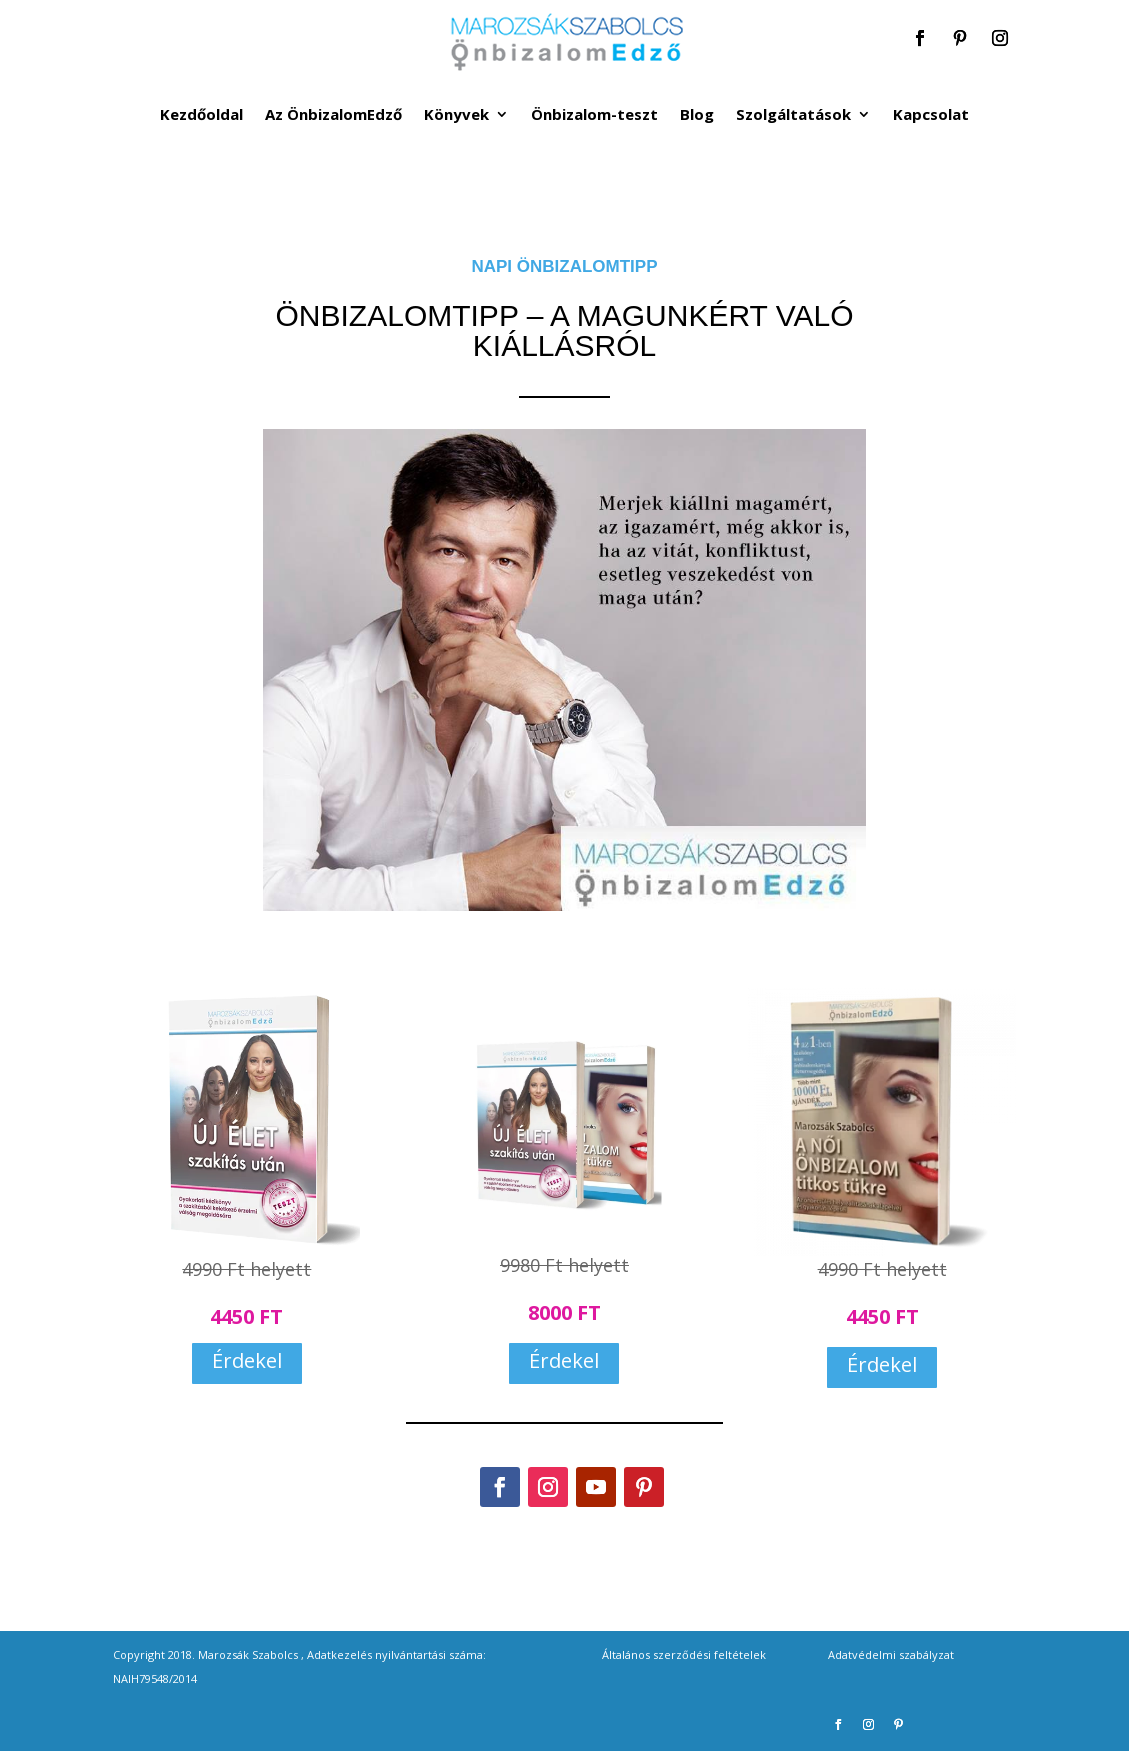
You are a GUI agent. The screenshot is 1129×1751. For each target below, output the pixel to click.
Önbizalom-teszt (594, 115)
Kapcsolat (931, 115)
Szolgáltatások (793, 115)
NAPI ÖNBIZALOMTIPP (564, 266)
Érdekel (247, 1360)
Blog (697, 115)
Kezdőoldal (201, 115)
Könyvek (456, 115)
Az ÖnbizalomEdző (333, 115)
